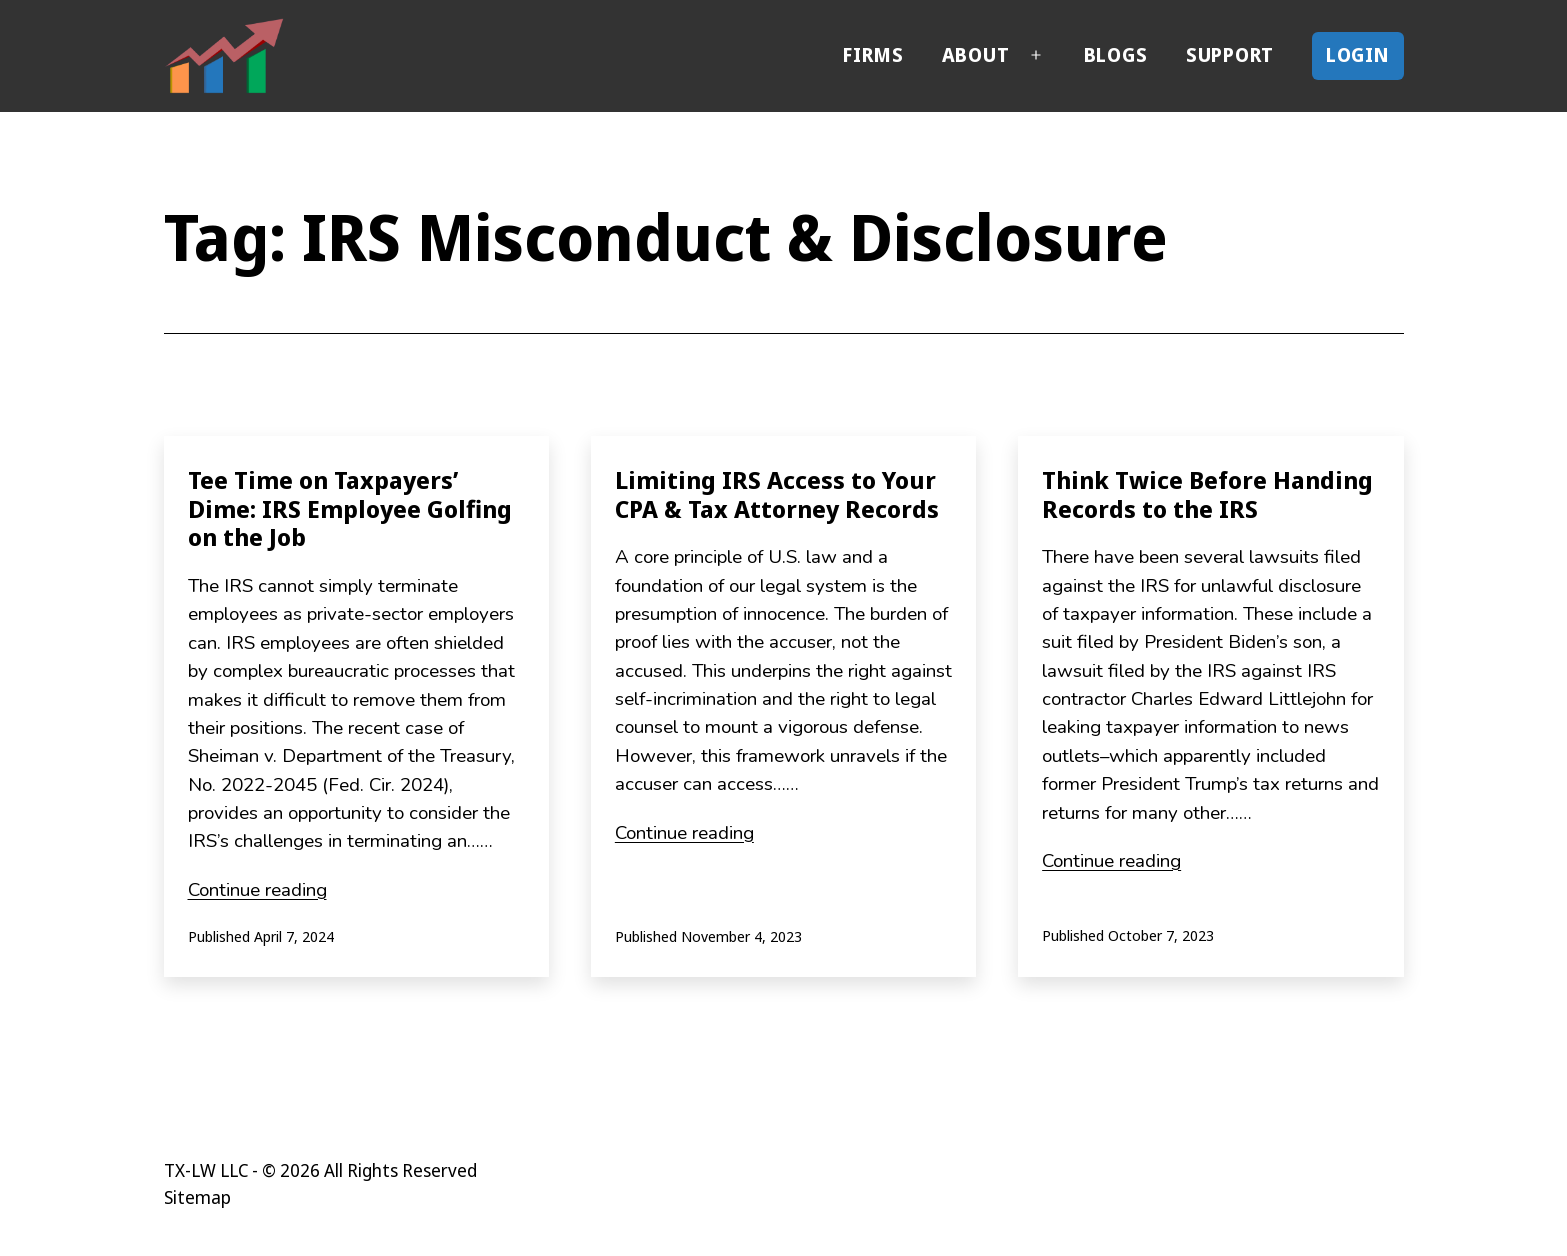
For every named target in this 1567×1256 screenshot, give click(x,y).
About (976, 55)
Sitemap (197, 1197)
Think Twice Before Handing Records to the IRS (1207, 494)
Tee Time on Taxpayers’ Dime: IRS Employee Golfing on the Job (350, 508)
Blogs (1116, 55)
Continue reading (257, 890)
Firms (873, 55)
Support (1230, 55)
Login (1358, 55)
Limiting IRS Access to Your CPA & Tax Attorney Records (777, 494)
